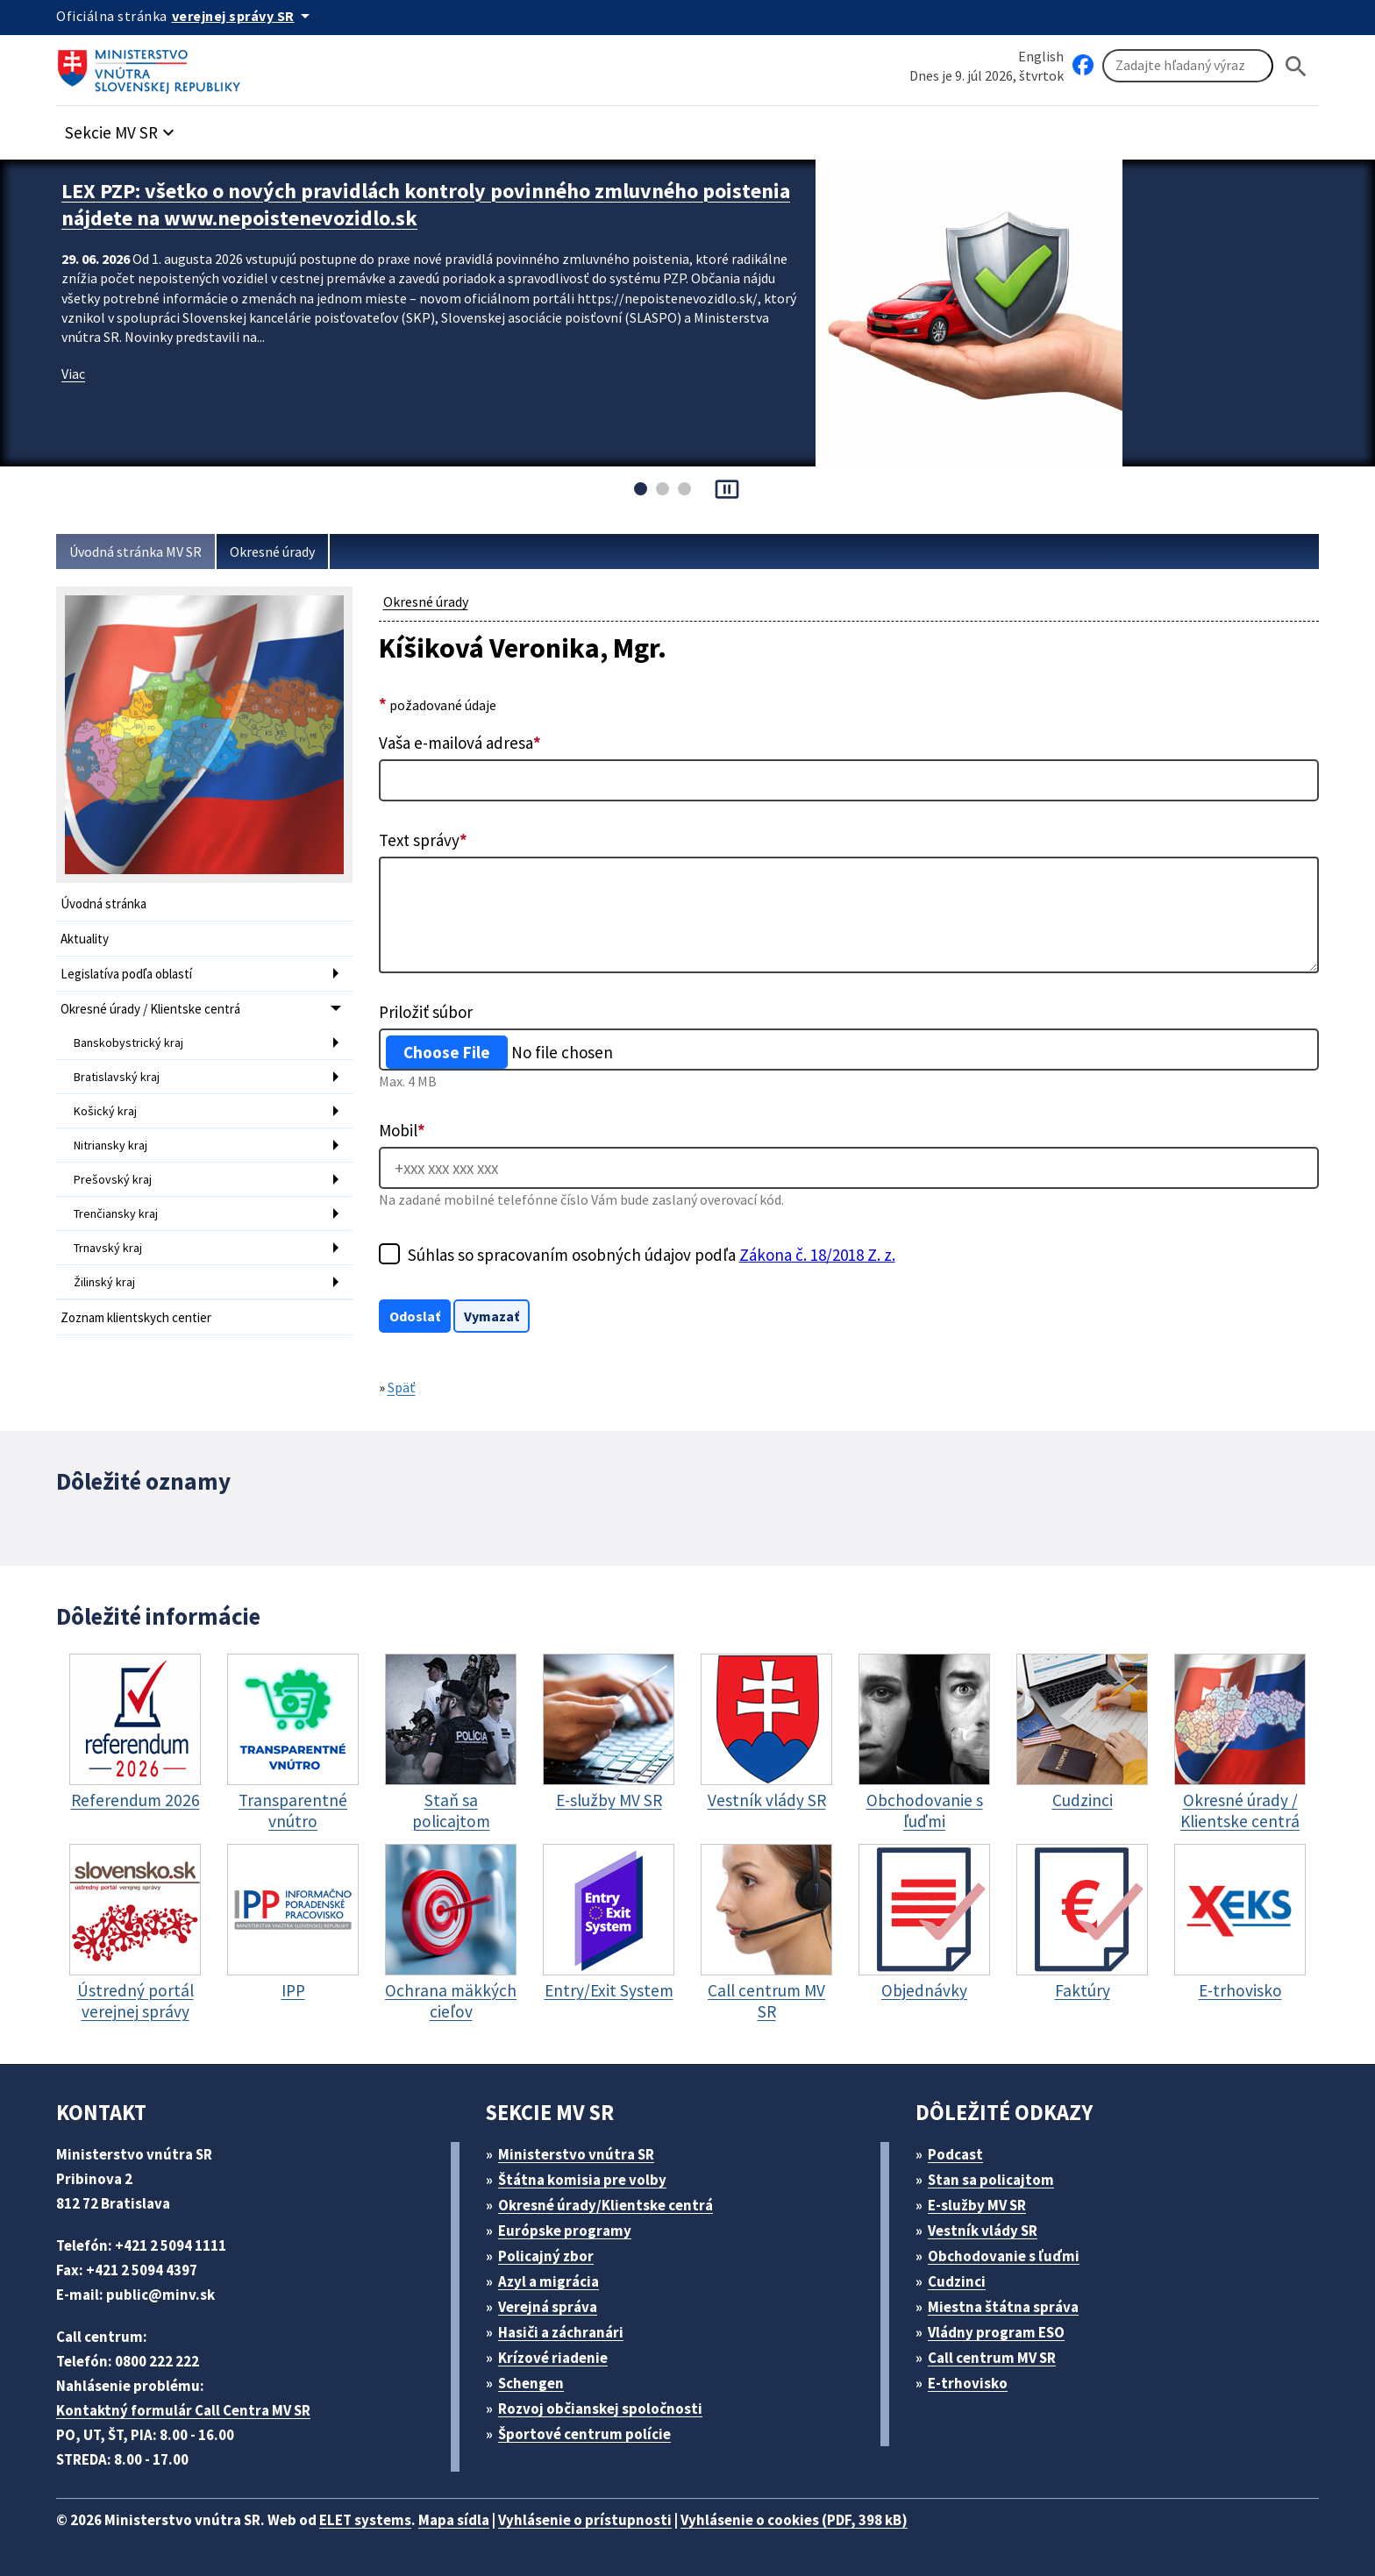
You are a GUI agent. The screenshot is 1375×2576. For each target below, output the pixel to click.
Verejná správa (547, 2306)
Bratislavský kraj (117, 1077)
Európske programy (564, 2230)
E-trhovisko (968, 2383)
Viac (73, 373)
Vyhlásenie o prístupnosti (585, 2520)
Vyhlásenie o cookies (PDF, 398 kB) (794, 2520)
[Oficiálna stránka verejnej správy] (244, 15)
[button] (121, 127)
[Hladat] (1296, 66)
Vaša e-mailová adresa (460, 742)
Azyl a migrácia (548, 2281)
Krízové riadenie (553, 2357)
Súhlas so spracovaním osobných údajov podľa (651, 1254)
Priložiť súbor (426, 1011)
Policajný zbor (546, 2256)
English (1041, 56)
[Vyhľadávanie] (1187, 65)
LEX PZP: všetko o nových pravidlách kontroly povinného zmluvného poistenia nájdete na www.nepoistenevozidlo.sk (425, 204)
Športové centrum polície (584, 2434)
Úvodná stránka (103, 903)
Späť (402, 1387)
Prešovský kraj (113, 1179)
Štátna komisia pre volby (582, 2179)
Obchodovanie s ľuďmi (1003, 2256)
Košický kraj (105, 1111)
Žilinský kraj (104, 1282)
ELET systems (365, 2520)
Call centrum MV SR (992, 2357)
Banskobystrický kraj (128, 1042)
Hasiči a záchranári (560, 2332)
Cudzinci (957, 2281)
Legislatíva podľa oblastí (126, 973)
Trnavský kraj (108, 1248)
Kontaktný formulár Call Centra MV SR (183, 2410)
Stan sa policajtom (991, 2179)
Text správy (423, 839)
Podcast (955, 2154)
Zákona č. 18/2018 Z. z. (817, 1254)
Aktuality (85, 938)
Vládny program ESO (996, 2332)
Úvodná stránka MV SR (135, 551)
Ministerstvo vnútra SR (576, 2154)
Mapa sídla (453, 2520)
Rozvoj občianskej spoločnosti (600, 2408)
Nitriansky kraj (110, 1145)
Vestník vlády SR (982, 2230)
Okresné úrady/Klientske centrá (605, 2205)
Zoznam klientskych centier (136, 1317)
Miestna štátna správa (1003, 2306)
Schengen (531, 2383)
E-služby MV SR (977, 2205)
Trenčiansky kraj (116, 1213)
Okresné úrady (272, 551)
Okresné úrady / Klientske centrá (150, 1008)
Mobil (402, 1130)
